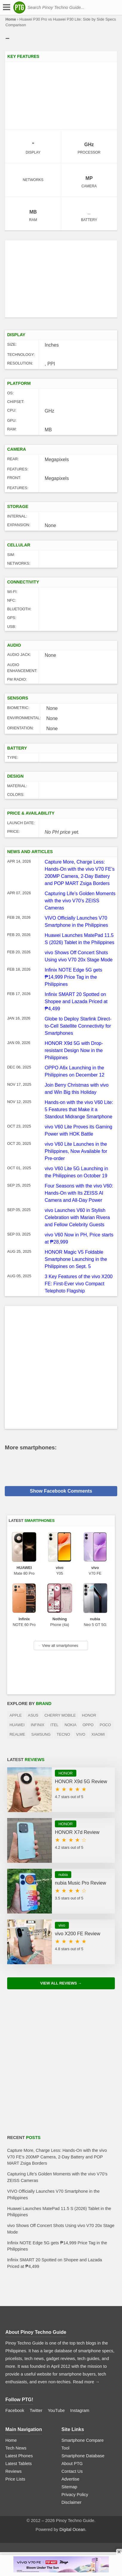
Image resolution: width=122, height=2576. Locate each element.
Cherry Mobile (60, 1715)
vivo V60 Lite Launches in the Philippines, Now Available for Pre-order (76, 1151)
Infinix (37, 1725)
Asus (33, 1715)
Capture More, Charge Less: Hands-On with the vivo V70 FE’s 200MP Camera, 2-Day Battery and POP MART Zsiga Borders (57, 2157)
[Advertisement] (61, 279)
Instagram (79, 2410)
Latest (32, 1520)
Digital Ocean (72, 2529)
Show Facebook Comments (61, 1491)
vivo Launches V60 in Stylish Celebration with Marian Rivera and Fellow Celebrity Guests (77, 1217)
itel (54, 1725)
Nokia (71, 1725)
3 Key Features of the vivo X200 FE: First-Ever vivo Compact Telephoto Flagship (79, 1283)
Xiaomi (98, 1734)
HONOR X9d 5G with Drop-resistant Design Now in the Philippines (74, 1050)
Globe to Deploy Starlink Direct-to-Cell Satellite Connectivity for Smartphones (78, 1026)
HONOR (89, 1715)
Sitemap (69, 2486)
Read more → (86, 2381)
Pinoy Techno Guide (44, 2332)
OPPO (88, 1725)
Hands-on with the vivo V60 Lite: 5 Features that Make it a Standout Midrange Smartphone (79, 1109)
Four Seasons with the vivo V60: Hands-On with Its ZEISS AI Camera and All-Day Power (79, 1193)
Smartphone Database (82, 2455)
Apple (16, 1715)
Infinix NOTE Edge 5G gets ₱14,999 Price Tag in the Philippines (73, 977)
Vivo (80, 1734)
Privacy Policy (74, 2494)
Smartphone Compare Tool (82, 2444)
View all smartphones (57, 1645)
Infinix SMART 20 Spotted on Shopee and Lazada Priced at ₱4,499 (76, 1001)
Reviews (13, 2471)
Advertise (70, 2479)
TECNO (63, 1734)
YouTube (56, 2410)
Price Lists (15, 2479)
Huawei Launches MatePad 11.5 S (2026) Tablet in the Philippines (59, 2211)
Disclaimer (71, 2502)
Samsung (41, 1734)
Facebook (14, 2410)
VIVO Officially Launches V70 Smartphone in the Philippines (53, 2194)
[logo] (19, 7)
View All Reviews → (61, 1983)
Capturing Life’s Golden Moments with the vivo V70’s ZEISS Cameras (80, 900)
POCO (105, 1725)
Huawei (17, 1725)
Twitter (36, 2410)
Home (10, 19)
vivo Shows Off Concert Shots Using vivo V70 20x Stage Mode (61, 2228)
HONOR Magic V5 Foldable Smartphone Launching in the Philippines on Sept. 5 (76, 1259)
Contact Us (72, 2471)
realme (17, 1734)
